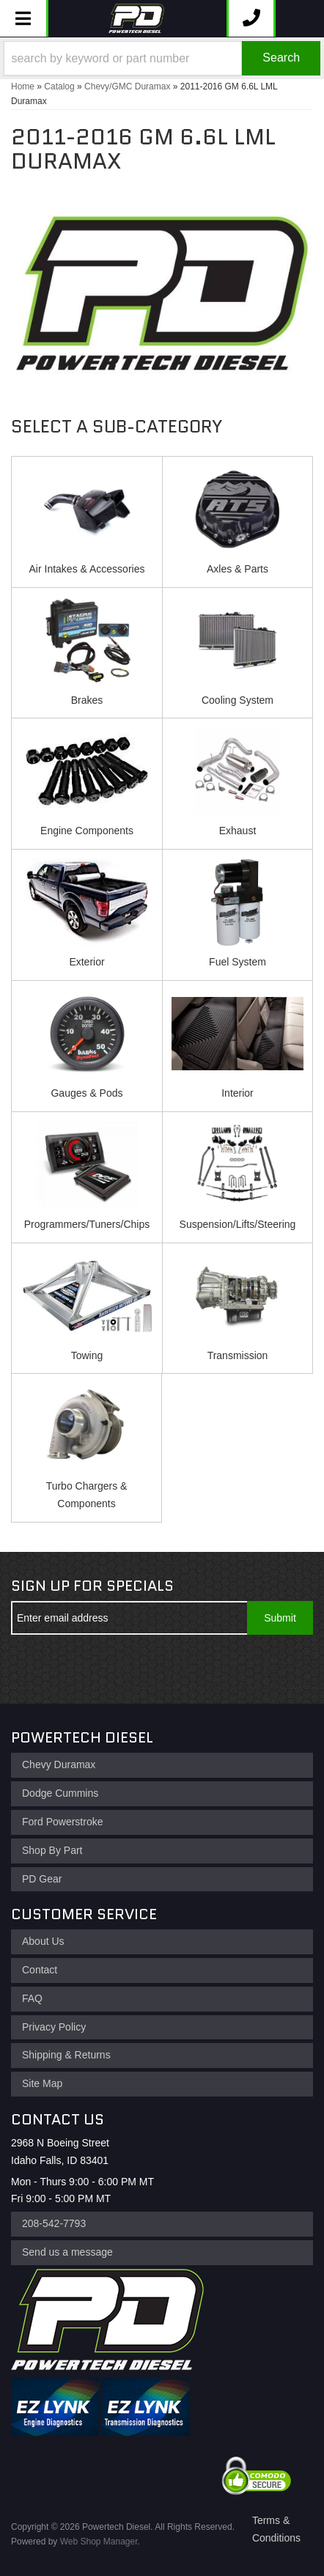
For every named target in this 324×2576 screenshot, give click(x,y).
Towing (87, 1355)
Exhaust (238, 830)
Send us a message (67, 2252)
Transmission (237, 1355)
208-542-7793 (54, 2223)
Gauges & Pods (86, 1093)
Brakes (87, 700)
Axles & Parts (237, 569)
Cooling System (237, 700)
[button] (162, 58)
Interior (237, 1093)
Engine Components (86, 830)
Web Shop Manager (99, 2541)
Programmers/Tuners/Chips (87, 1224)
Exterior (86, 962)
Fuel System (237, 962)
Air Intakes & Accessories (87, 569)
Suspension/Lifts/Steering (238, 1224)
